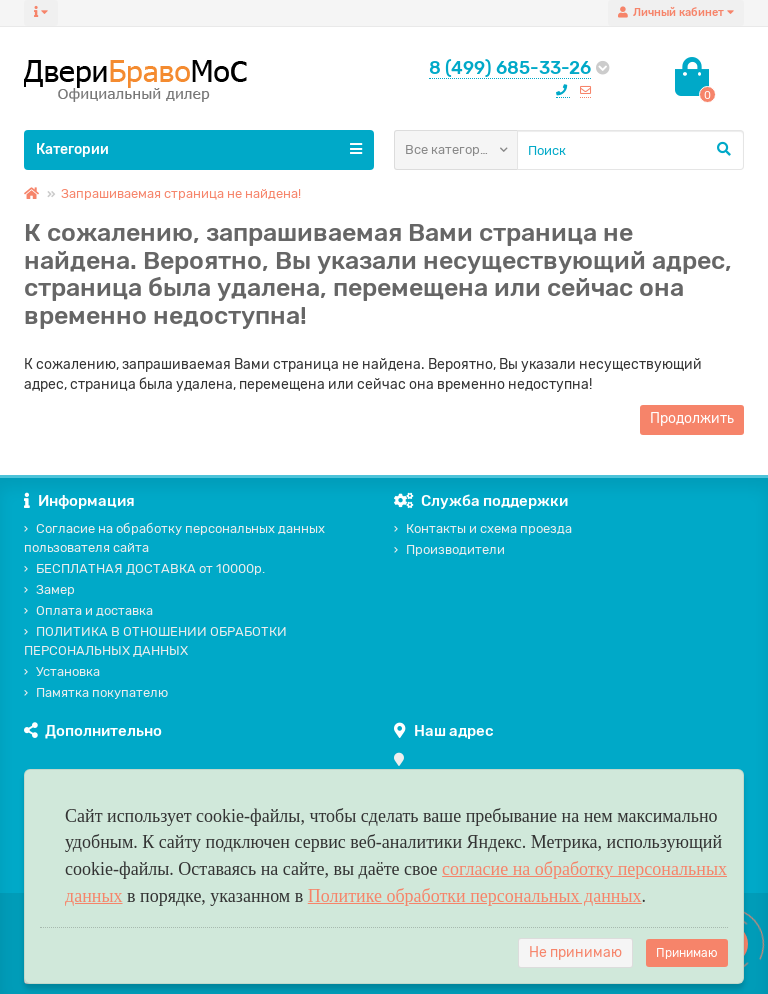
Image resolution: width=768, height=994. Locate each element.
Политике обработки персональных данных (475, 896)
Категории (199, 149)
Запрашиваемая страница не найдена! (181, 193)
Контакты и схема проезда (483, 528)
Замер (49, 589)
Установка (62, 671)
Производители (449, 549)
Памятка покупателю (96, 692)
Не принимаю (575, 952)
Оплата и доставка (88, 610)
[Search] (630, 150)
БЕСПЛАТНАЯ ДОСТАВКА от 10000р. (144, 568)
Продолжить (692, 418)
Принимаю (687, 953)
